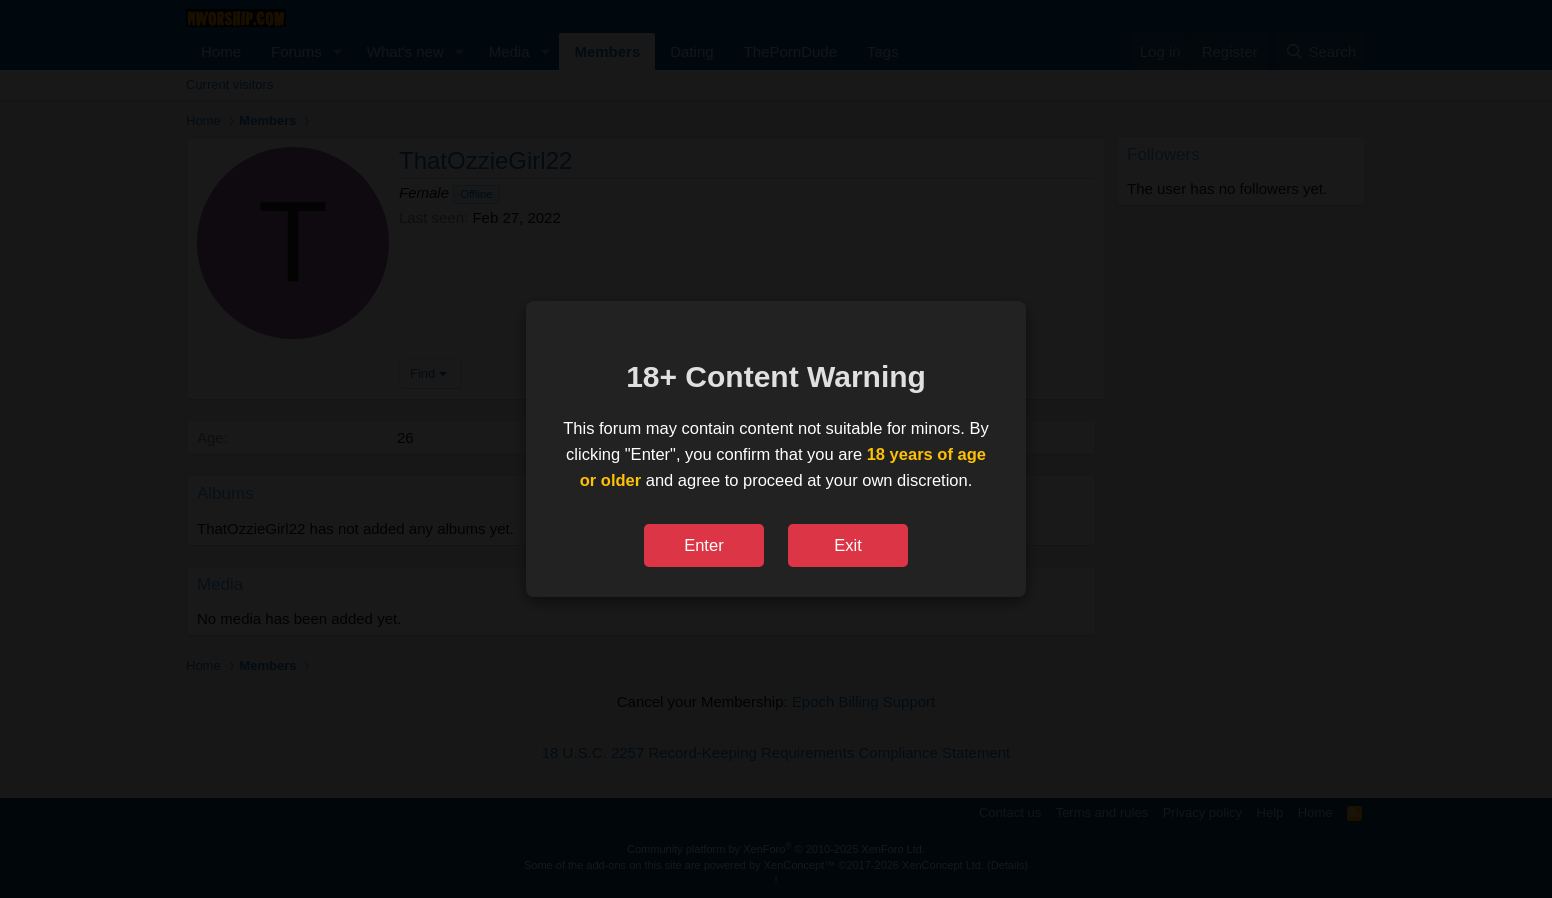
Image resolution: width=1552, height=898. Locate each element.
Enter (703, 545)
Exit (848, 545)
